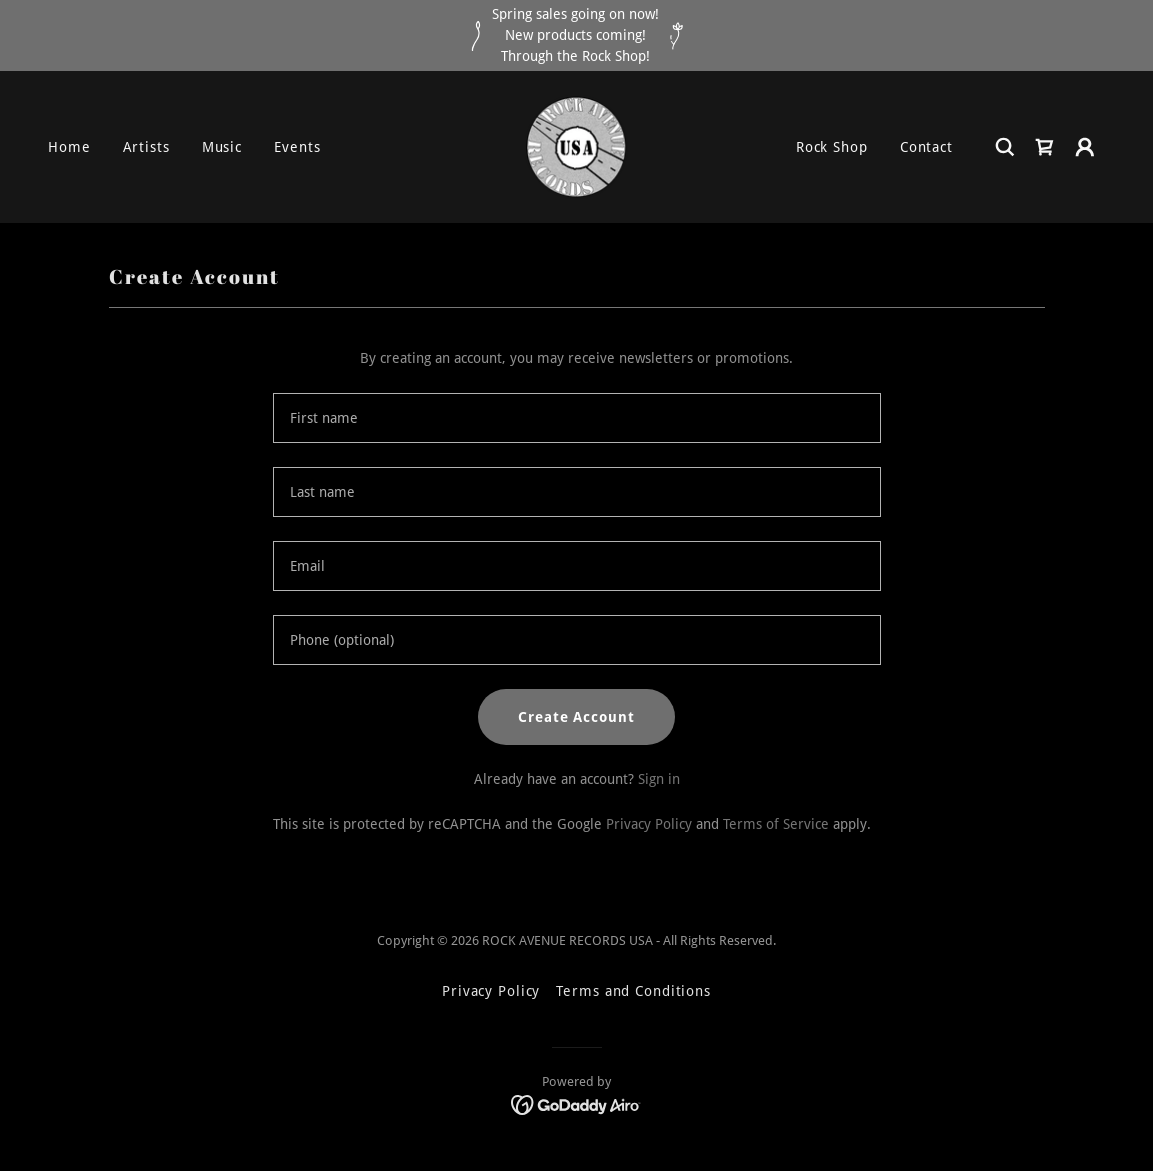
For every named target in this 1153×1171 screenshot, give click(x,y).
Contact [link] (926, 147)
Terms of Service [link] (776, 824)
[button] (1085, 147)
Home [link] (69, 147)
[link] (577, 146)
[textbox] (577, 418)
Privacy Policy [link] (649, 824)
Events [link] (297, 147)
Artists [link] (146, 147)
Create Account (576, 717)
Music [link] (222, 147)
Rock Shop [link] (832, 147)
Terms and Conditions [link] (633, 991)
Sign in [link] (659, 779)
